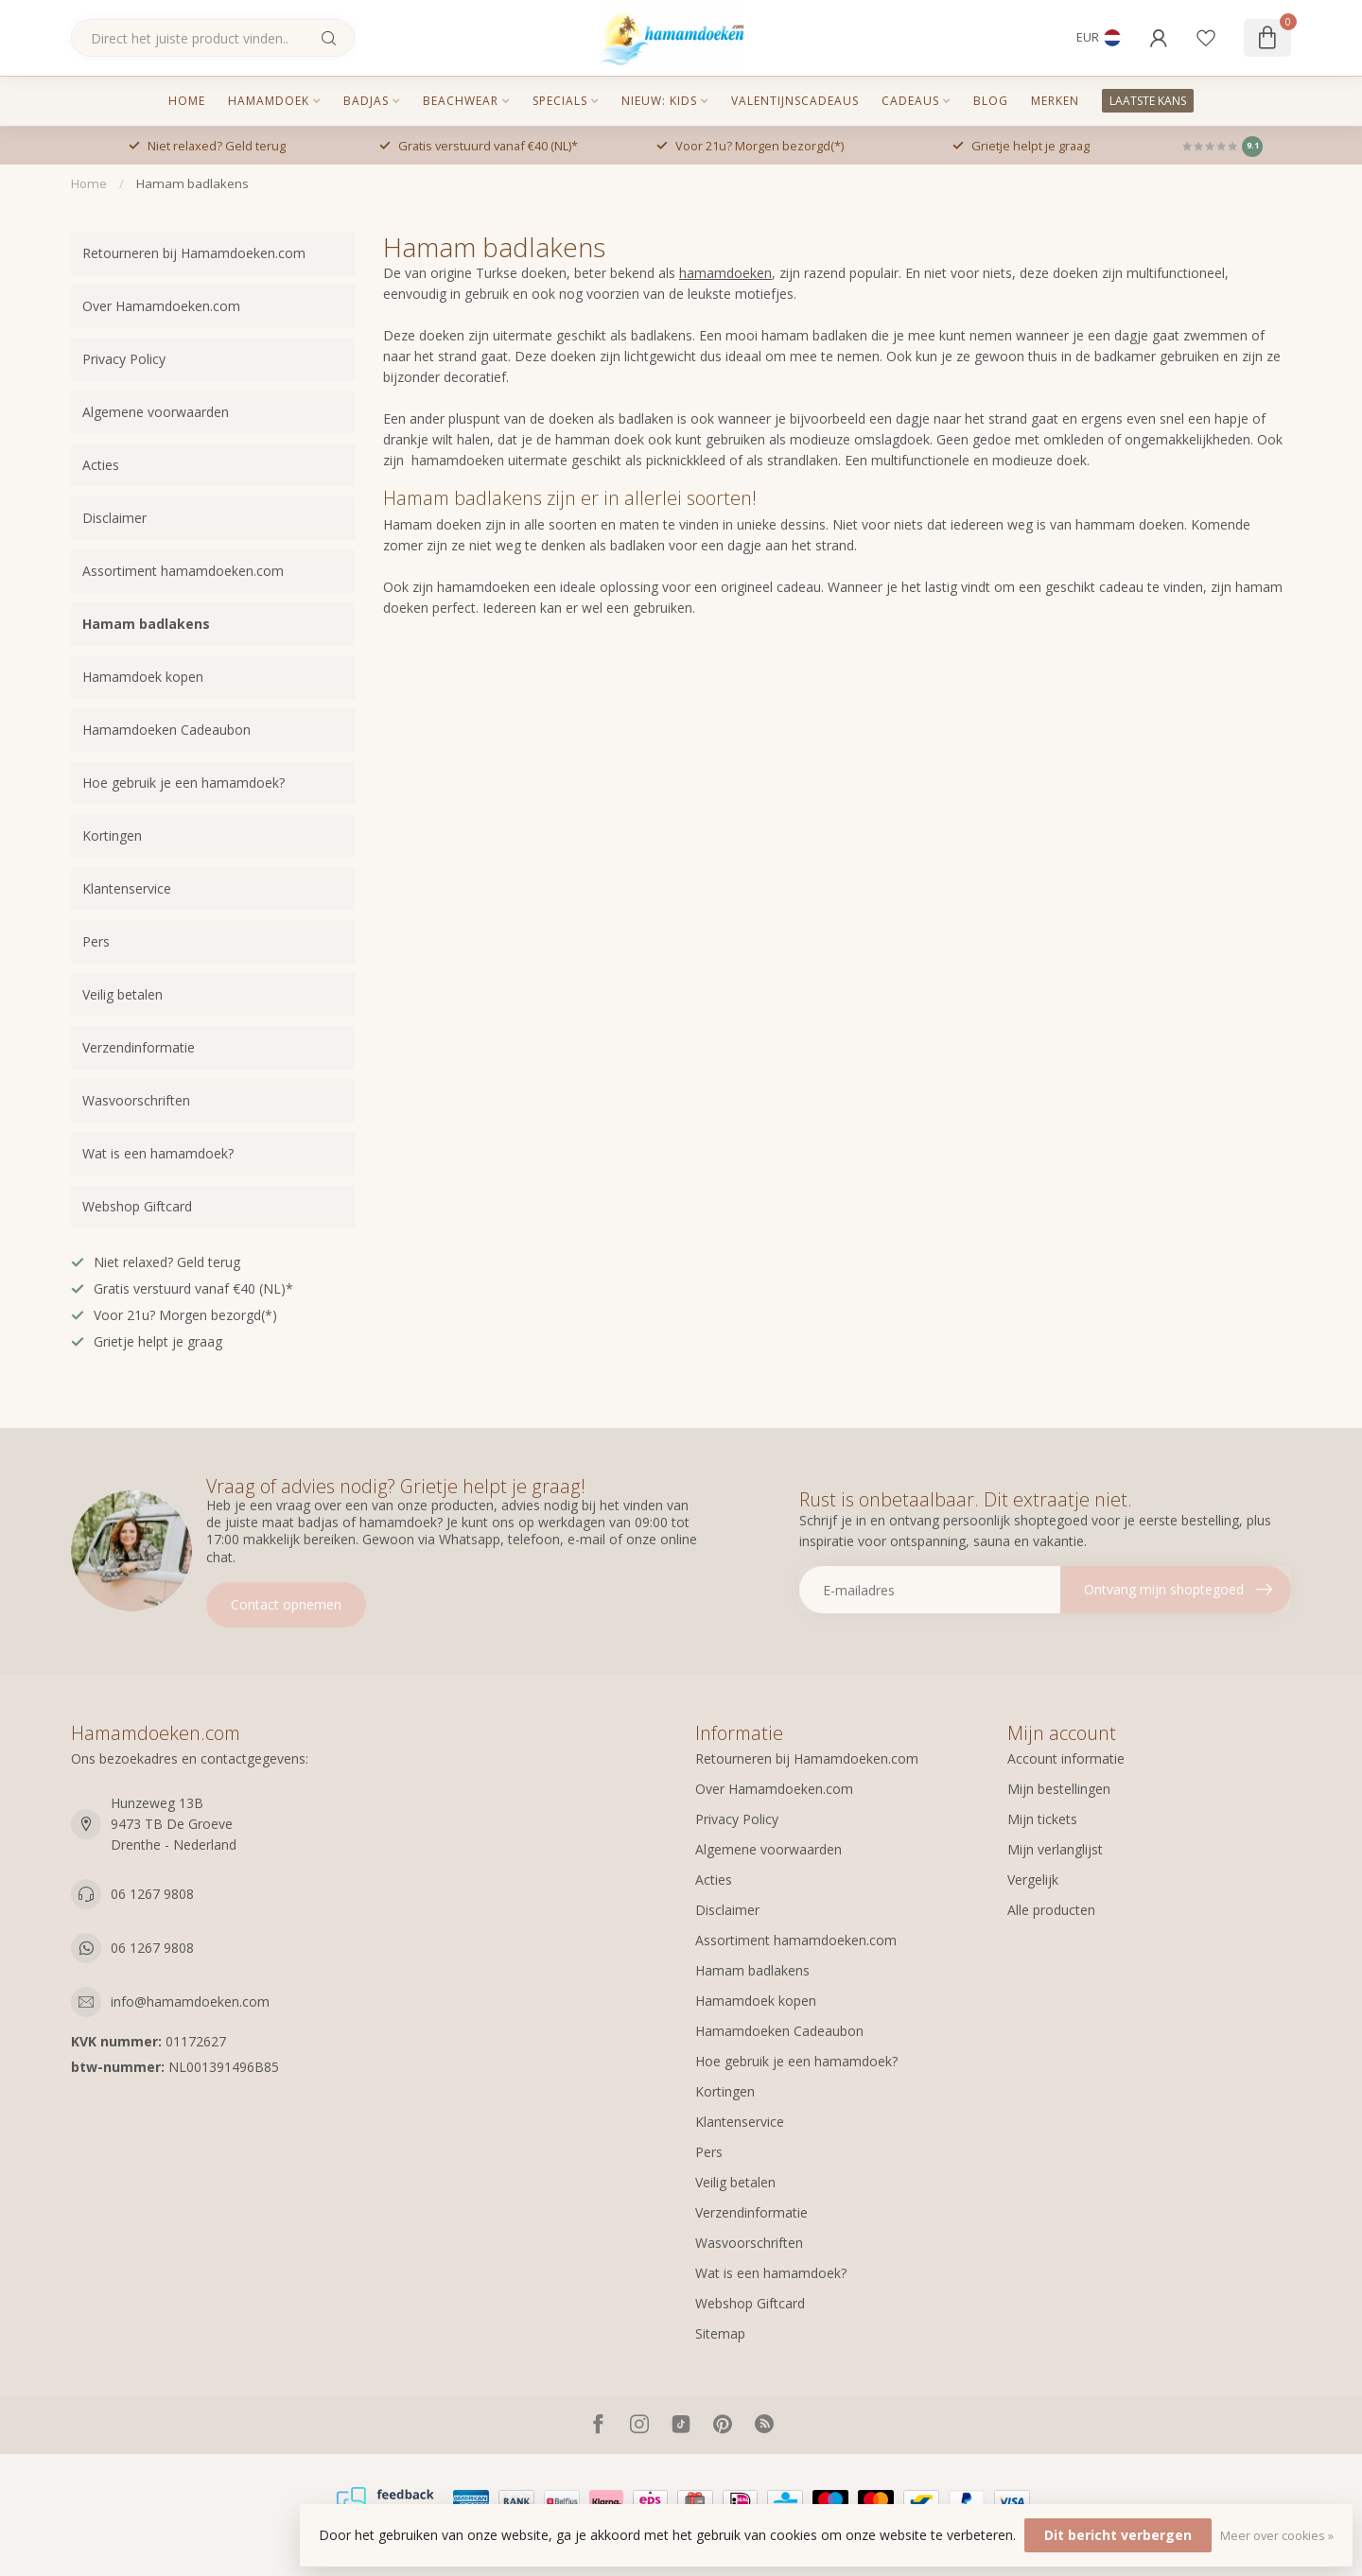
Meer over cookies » (1277, 2536)
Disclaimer (114, 518)
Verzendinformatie (138, 1047)
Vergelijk (1032, 1879)
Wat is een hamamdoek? (158, 1153)
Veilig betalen (122, 994)
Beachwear (460, 101)
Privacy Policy (124, 359)
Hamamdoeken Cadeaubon (166, 730)
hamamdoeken (725, 273)
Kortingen (112, 835)
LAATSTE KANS (1147, 101)
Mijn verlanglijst (1055, 1849)
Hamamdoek (268, 101)
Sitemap (720, 2333)
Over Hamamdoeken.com (161, 306)
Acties (100, 465)
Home (186, 101)
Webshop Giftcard (137, 1206)
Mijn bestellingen (1058, 1789)
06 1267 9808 (152, 1894)
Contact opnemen (286, 1604)
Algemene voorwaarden (155, 412)
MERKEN (1055, 101)
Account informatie (1066, 1758)
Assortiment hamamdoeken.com (183, 571)
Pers (96, 941)
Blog (990, 101)
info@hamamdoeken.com (190, 2001)
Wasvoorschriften (136, 1100)
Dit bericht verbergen (1118, 2535)
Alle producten (1051, 1910)
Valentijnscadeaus (795, 101)
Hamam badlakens (192, 183)
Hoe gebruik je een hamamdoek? (183, 783)
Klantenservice (126, 888)
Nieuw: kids (659, 101)
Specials (560, 101)
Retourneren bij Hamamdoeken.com (194, 253)
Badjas (366, 101)
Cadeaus (910, 101)
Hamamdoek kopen (142, 677)
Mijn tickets (1042, 1819)
